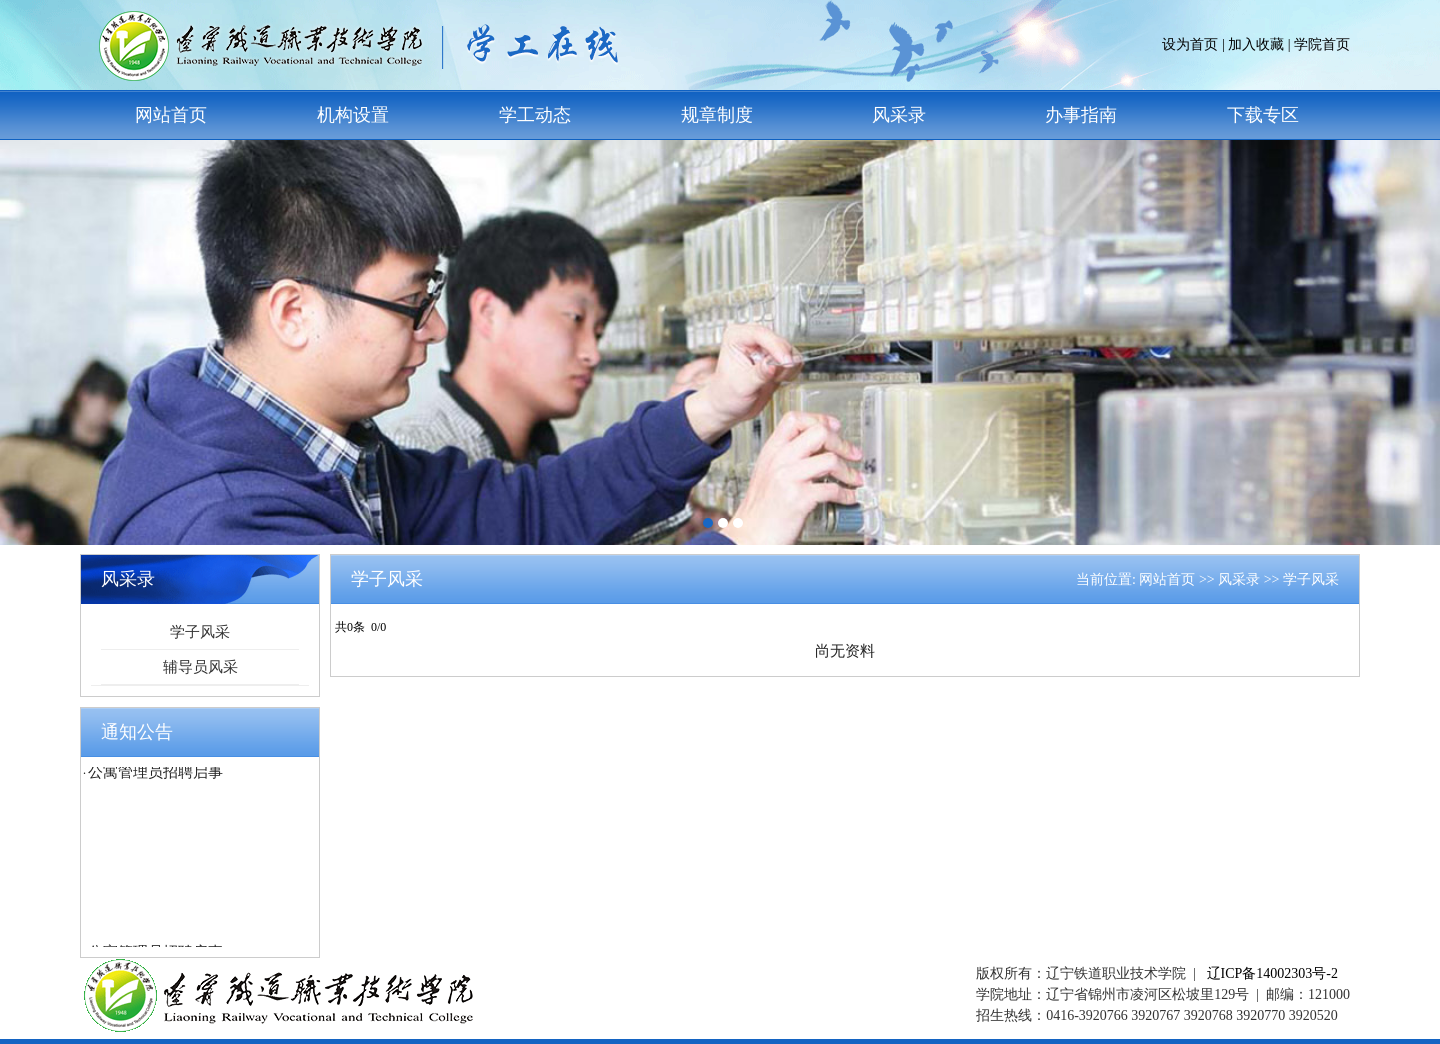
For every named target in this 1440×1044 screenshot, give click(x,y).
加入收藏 (1256, 44)
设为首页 (1190, 44)
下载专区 (1263, 115)
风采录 (899, 115)
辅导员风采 (200, 667)
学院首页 (1322, 44)
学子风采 (200, 632)
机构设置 (353, 115)
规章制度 (717, 115)
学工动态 (535, 115)
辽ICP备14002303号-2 (1272, 973)
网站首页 (171, 115)
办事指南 (1081, 115)
